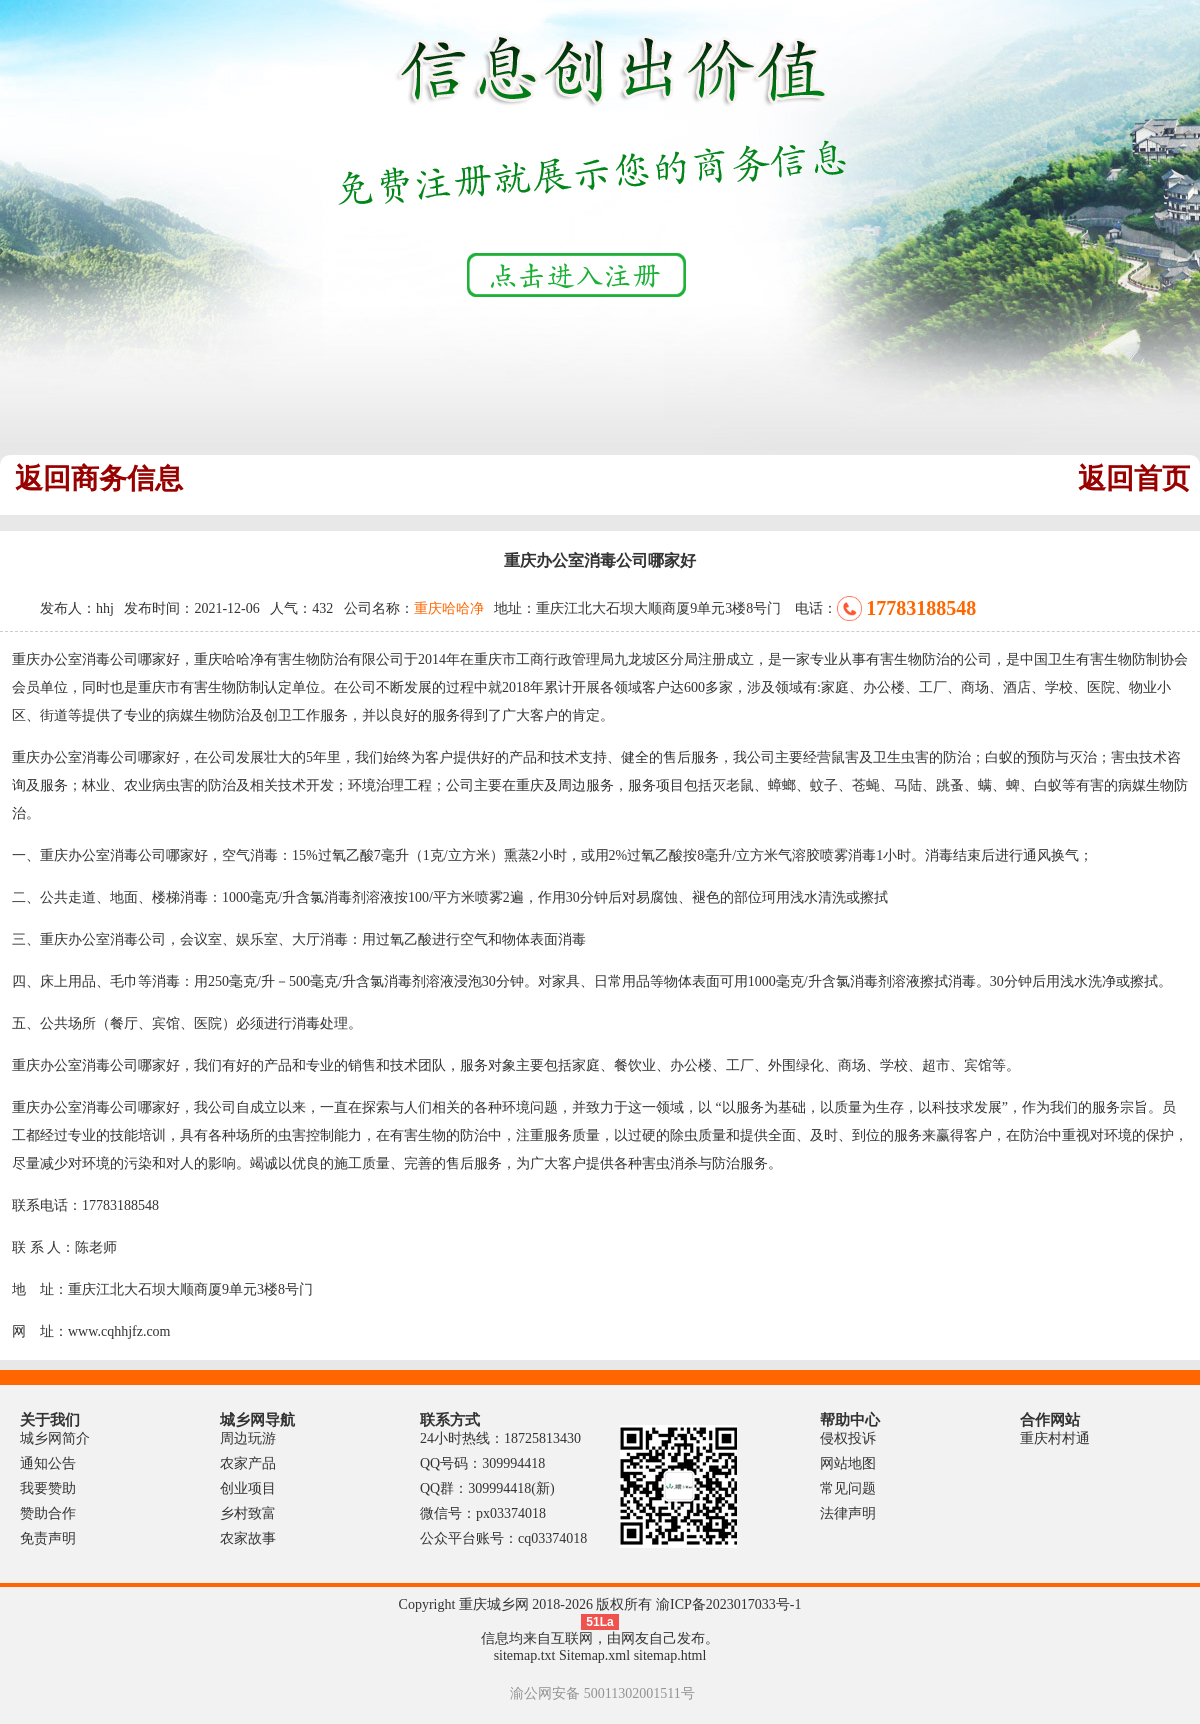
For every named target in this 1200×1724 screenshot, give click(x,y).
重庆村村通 (1055, 1438)
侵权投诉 (848, 1438)
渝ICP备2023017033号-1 (728, 1604)
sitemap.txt (525, 1655)
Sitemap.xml (594, 1655)
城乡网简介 (55, 1438)
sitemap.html (670, 1655)
